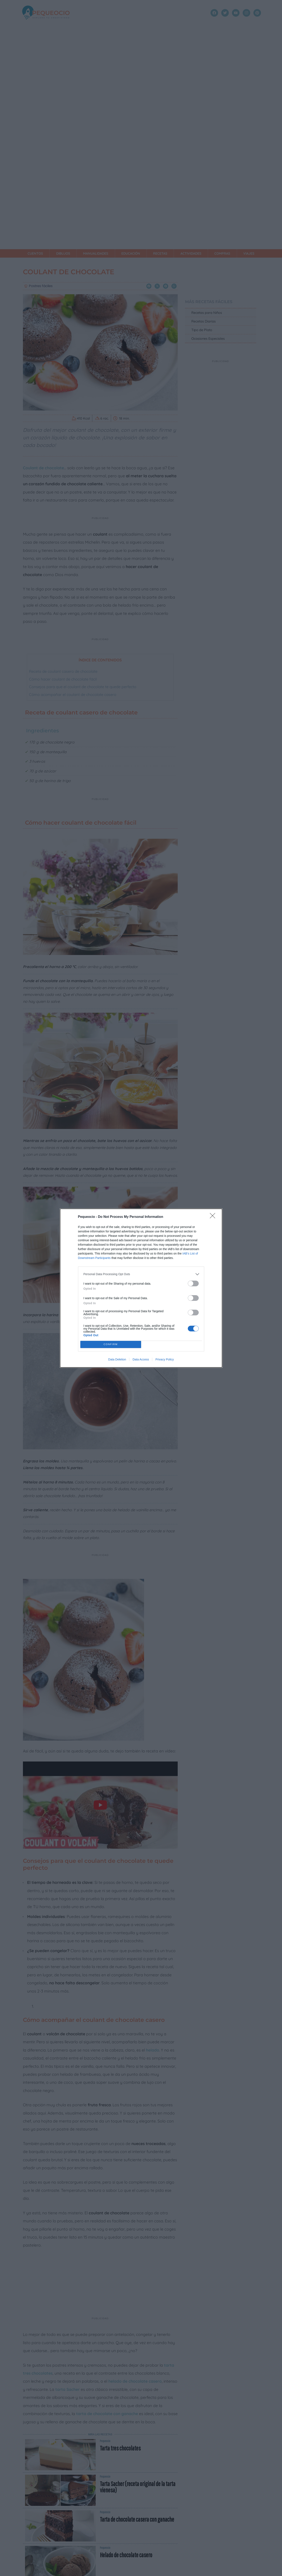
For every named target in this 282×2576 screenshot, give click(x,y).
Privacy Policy (164, 1359)
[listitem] (141, 1274)
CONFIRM (111, 1344)
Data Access (140, 1359)
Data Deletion (117, 1359)
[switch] (193, 1283)
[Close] (214, 1217)
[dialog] (141, 1288)
